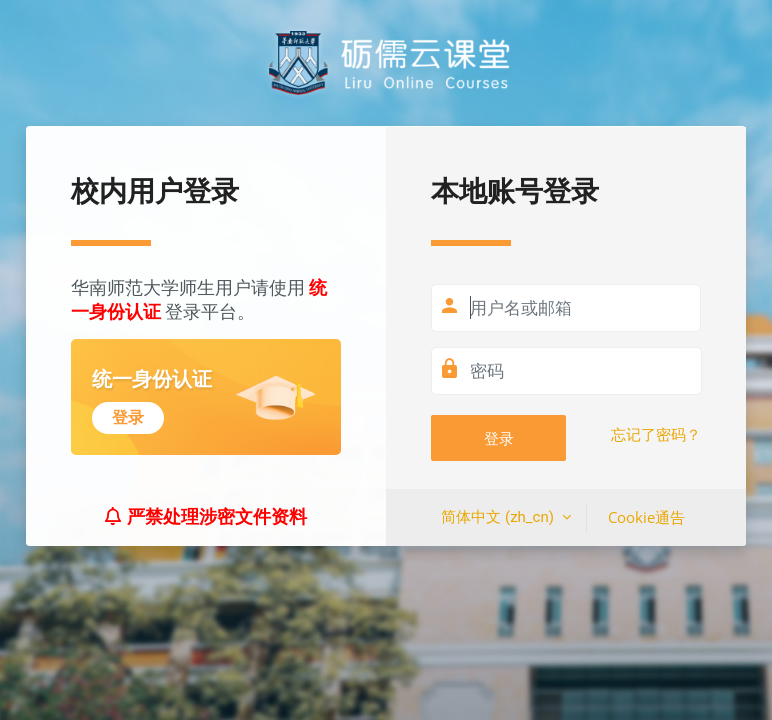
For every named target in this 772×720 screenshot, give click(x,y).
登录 (499, 438)
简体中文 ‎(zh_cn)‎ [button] (499, 517)
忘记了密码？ (656, 435)
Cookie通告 (646, 517)
